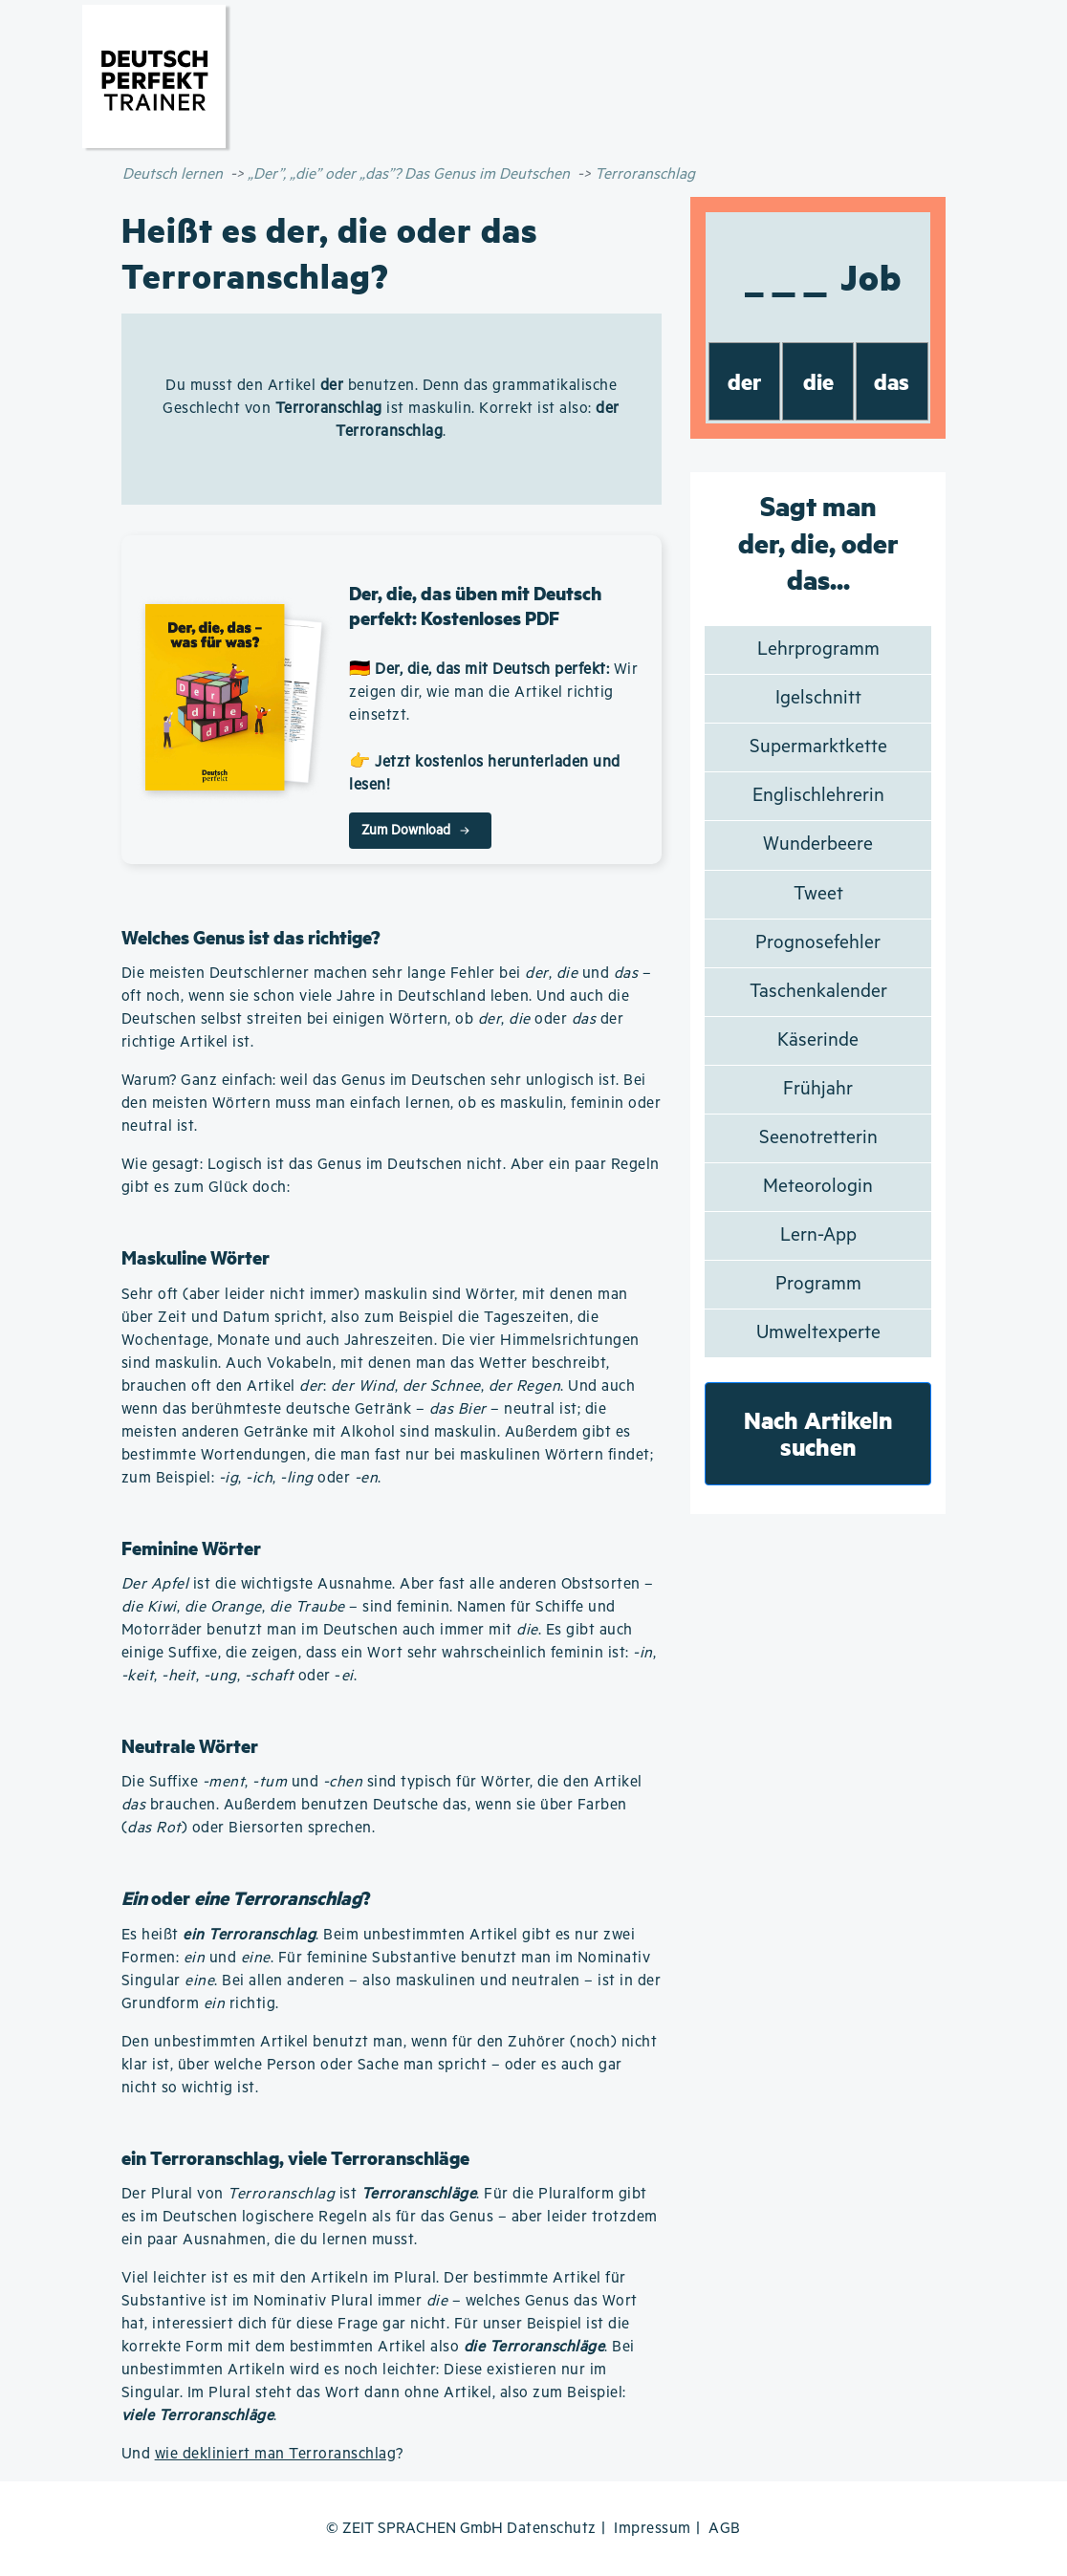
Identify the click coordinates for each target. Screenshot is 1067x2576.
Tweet (818, 894)
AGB (724, 2529)
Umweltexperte (818, 1333)
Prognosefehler (818, 943)
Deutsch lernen (172, 174)
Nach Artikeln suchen (818, 1433)
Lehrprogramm (818, 649)
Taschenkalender (818, 992)
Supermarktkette (818, 747)
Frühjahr (818, 1089)
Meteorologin (818, 1187)
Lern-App (818, 1235)
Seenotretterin (818, 1138)
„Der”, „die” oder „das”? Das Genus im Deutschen (409, 174)
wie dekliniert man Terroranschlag (276, 2454)
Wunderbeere (818, 844)
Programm (818, 1284)
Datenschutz (552, 2529)
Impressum (652, 2529)
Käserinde (818, 1040)
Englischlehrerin (818, 796)
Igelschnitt (818, 698)
